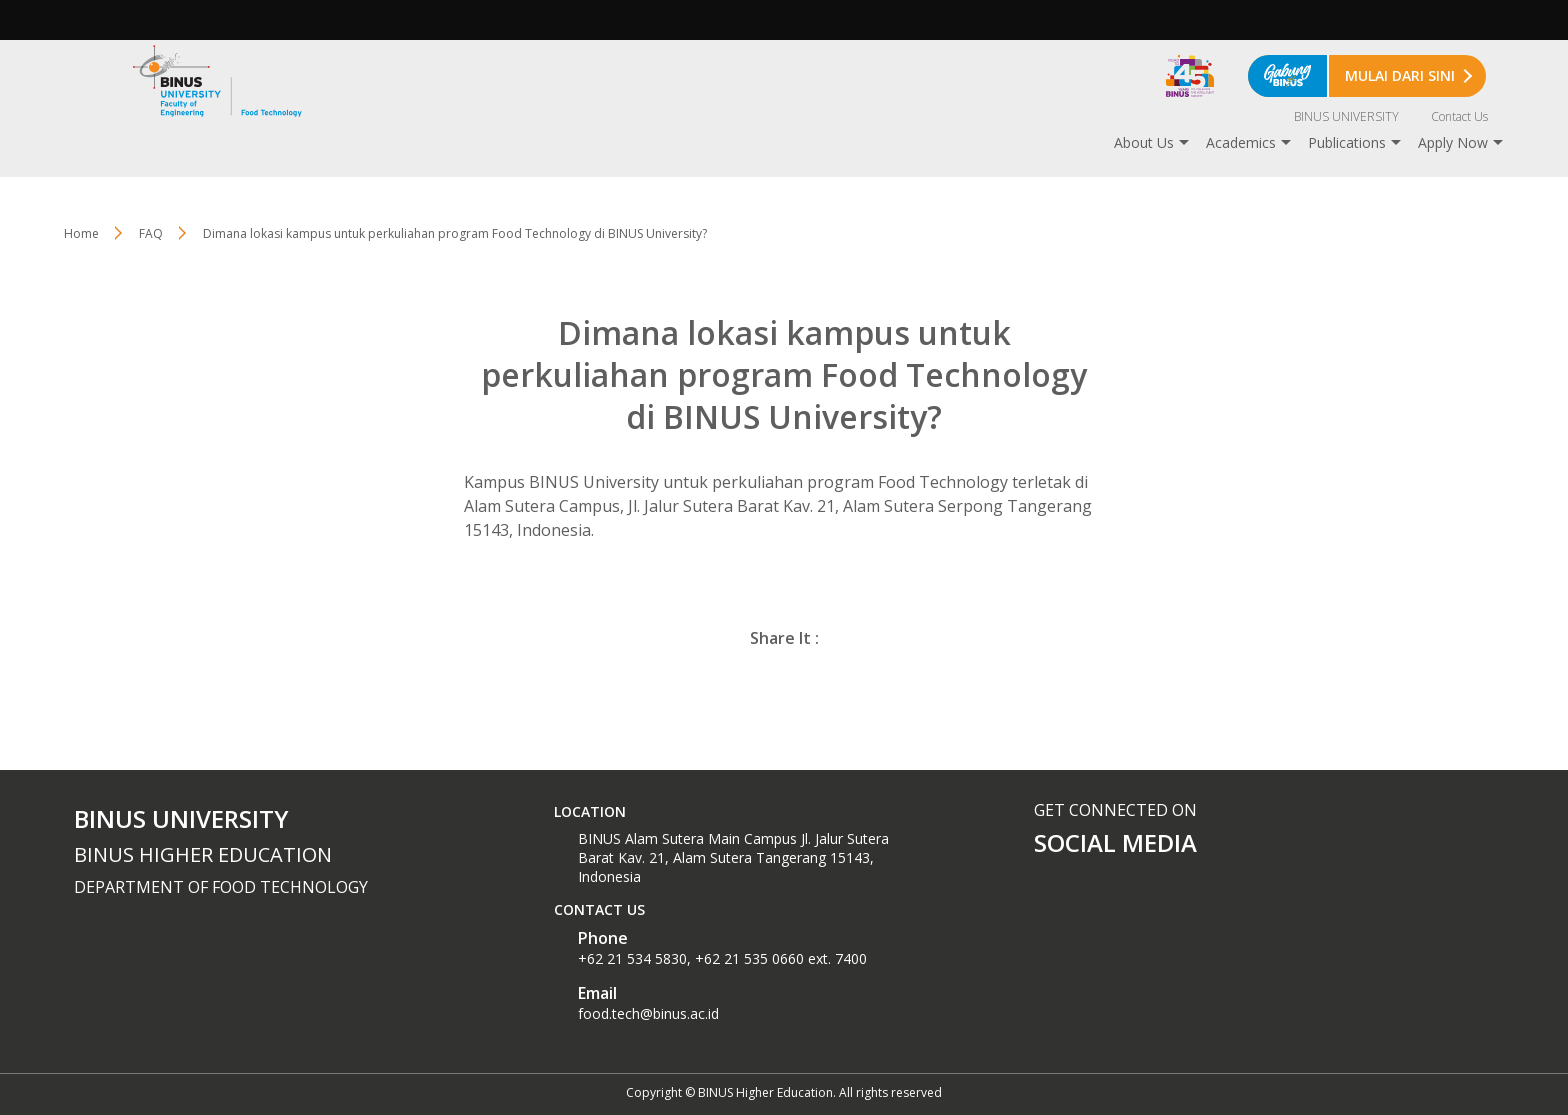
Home (81, 233)
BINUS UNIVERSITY (1346, 116)
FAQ (151, 233)
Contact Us (1459, 116)
